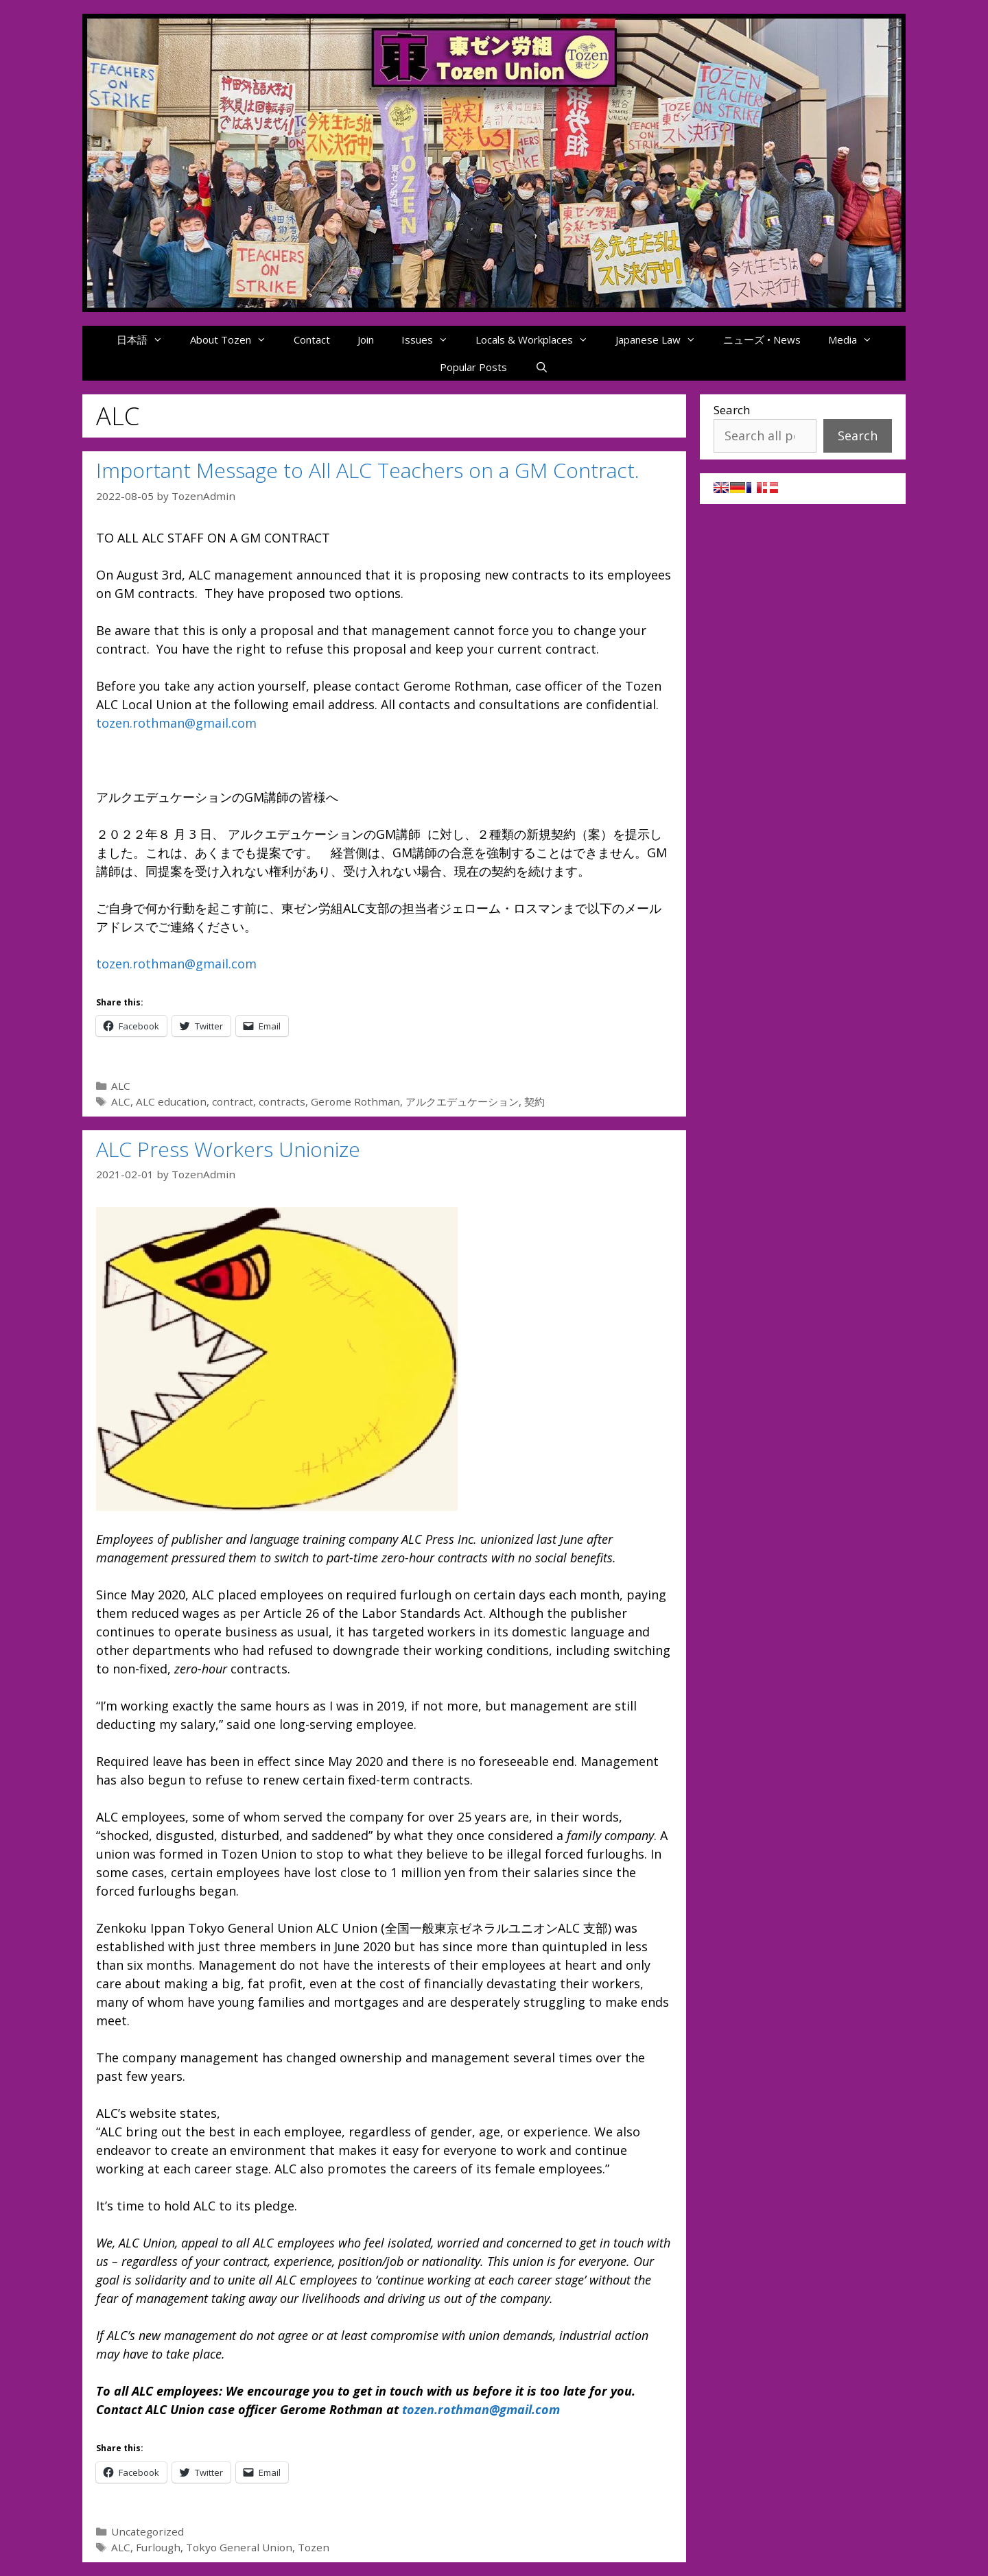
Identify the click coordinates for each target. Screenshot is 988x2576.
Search (732, 410)
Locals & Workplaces (538, 339)
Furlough (158, 2547)
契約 (534, 1101)
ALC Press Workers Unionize (228, 1149)
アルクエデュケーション (462, 1101)
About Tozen (235, 339)
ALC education (171, 1101)
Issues (431, 339)
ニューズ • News (762, 339)
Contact (312, 339)
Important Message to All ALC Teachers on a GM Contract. (367, 470)
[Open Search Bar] (541, 367)
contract (232, 1101)
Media (857, 339)
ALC (120, 1086)
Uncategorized (147, 2531)
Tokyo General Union (239, 2547)
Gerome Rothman (355, 1101)
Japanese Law (662, 339)
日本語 (146, 339)
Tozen (313, 2547)
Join (365, 339)
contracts (282, 1101)
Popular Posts (473, 367)
